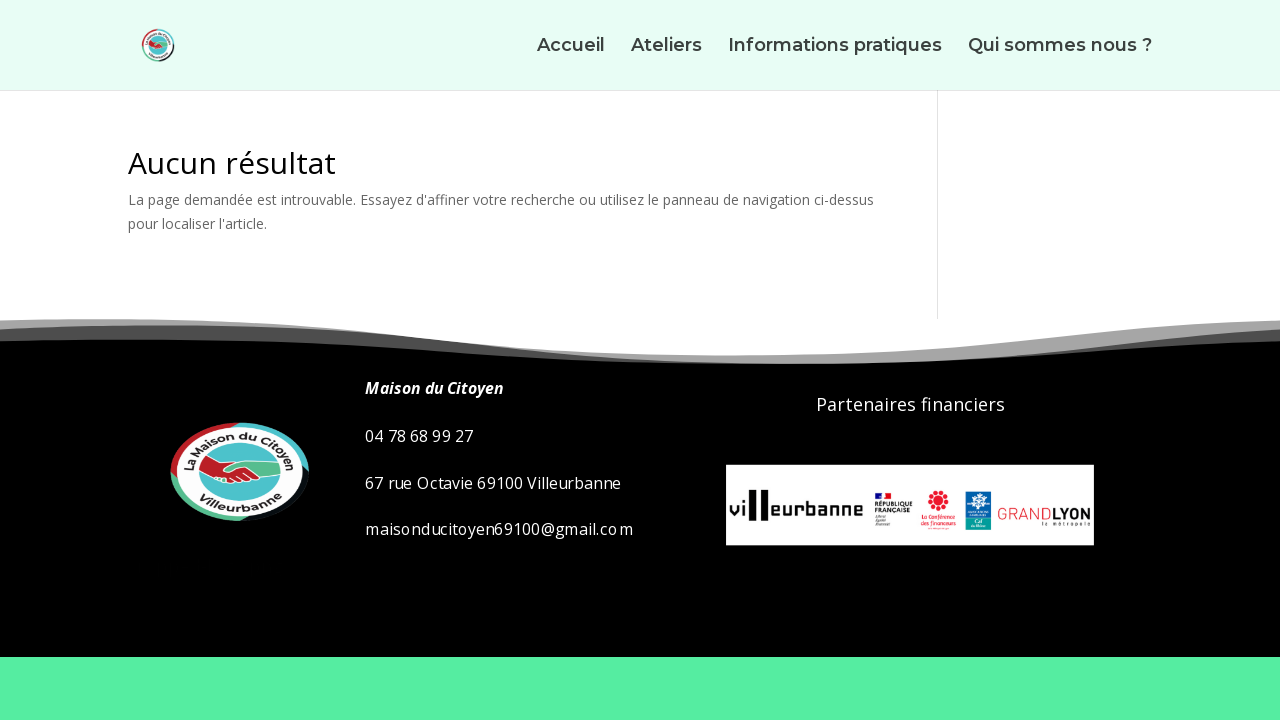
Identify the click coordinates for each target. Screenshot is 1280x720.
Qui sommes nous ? (1060, 47)
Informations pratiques (835, 47)
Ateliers (666, 47)
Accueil (571, 47)
